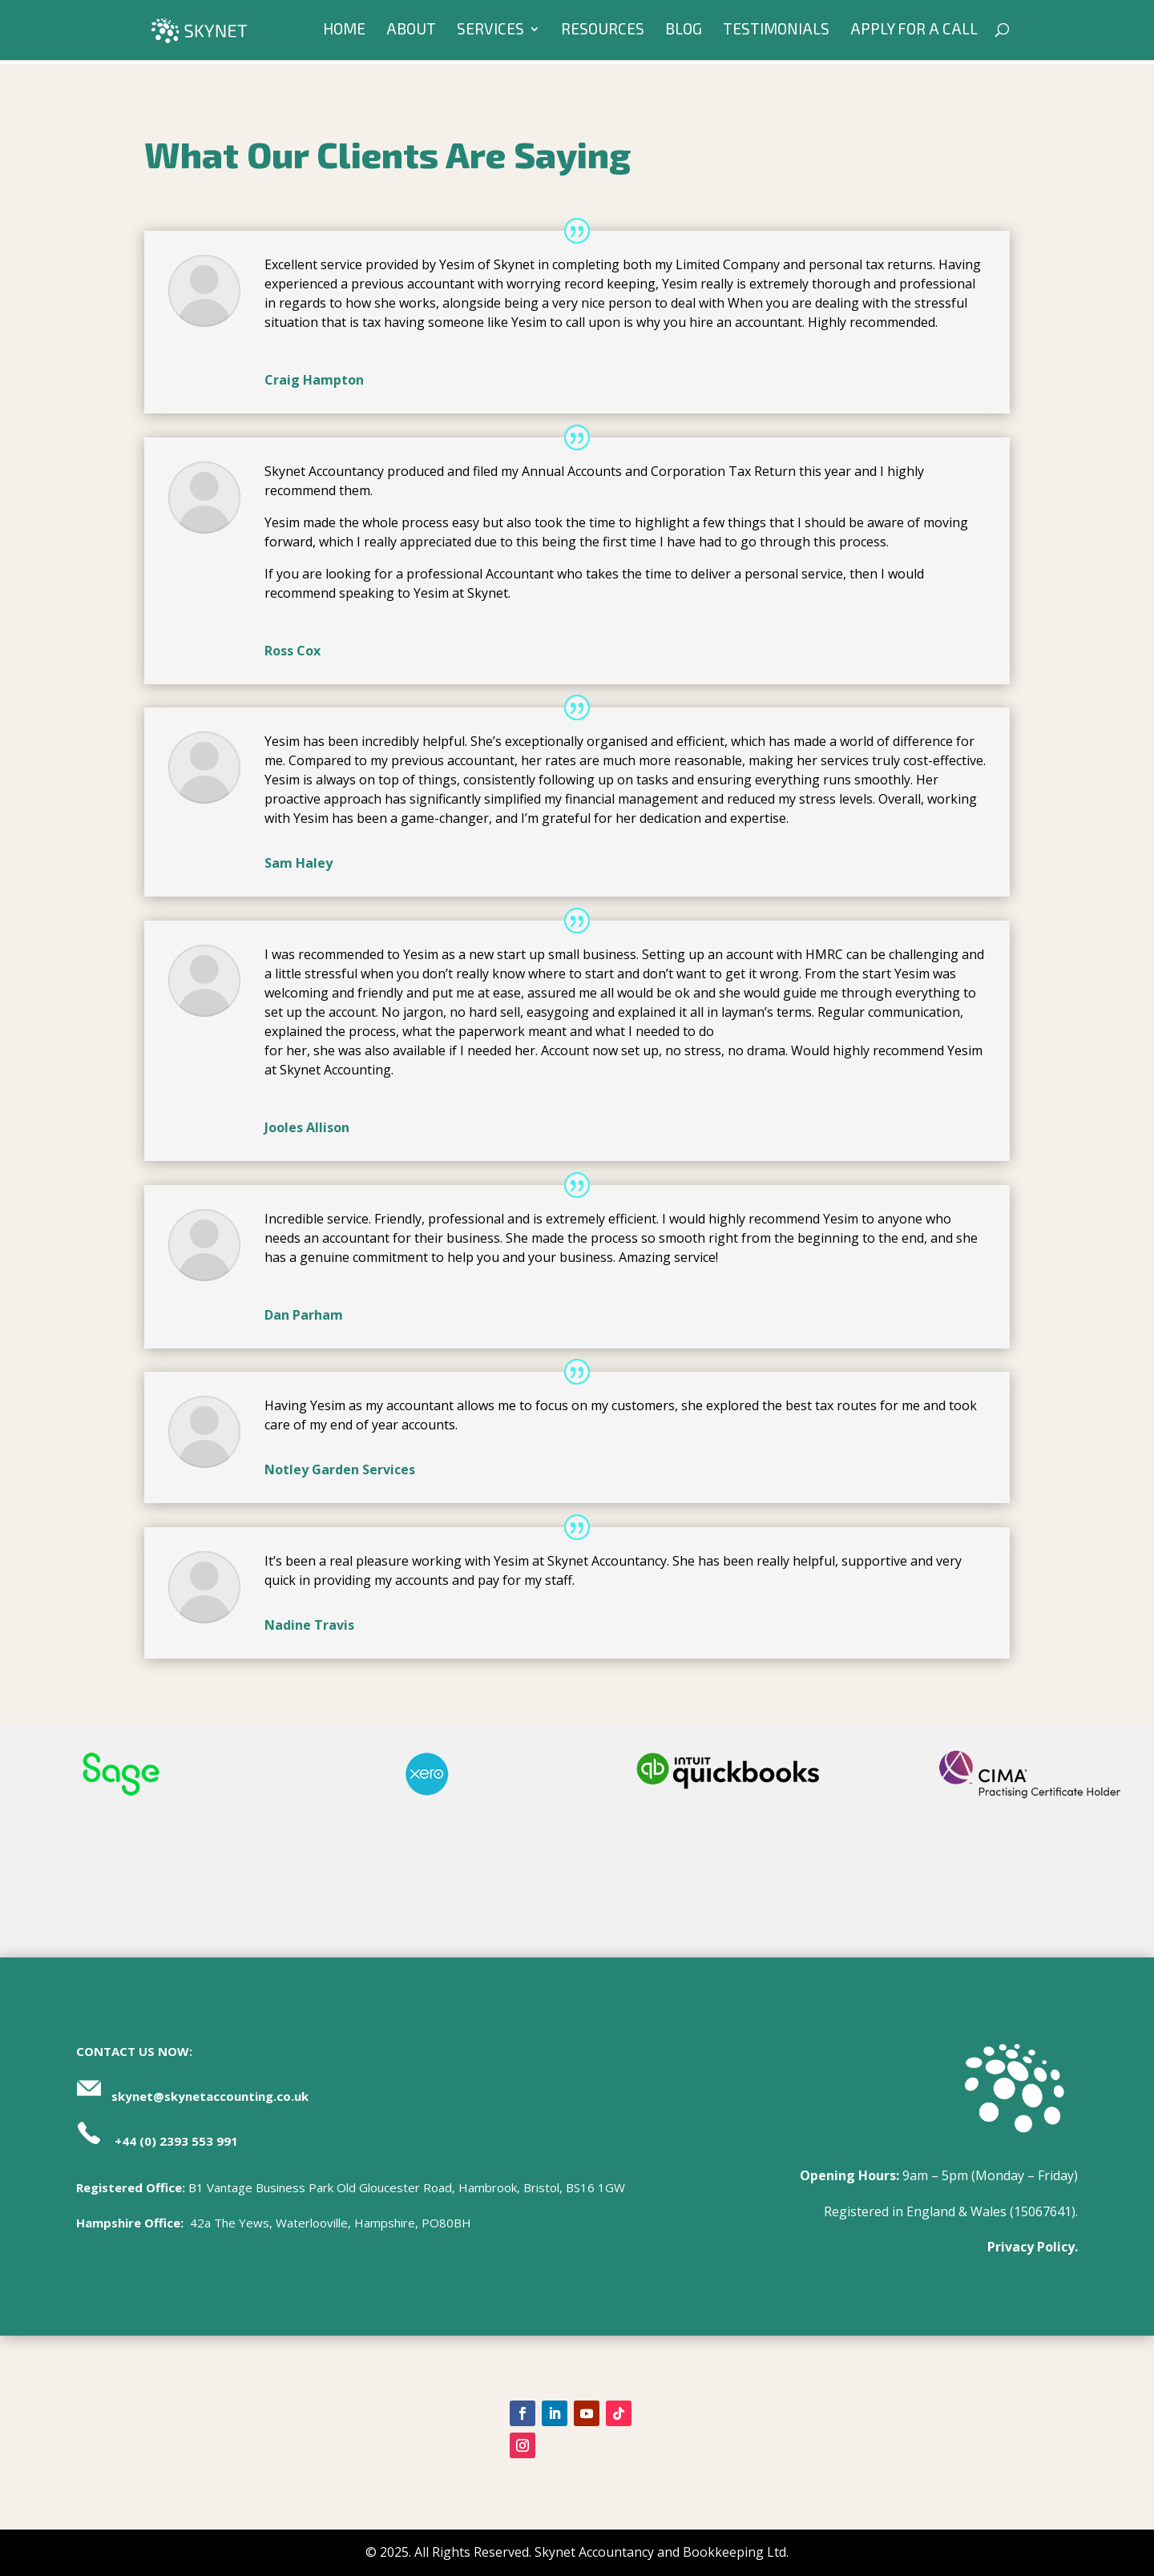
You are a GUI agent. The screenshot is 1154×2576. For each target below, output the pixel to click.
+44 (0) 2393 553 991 (176, 2141)
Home (344, 33)
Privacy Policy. (1032, 2247)
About (411, 33)
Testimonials (776, 33)
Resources (602, 33)
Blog (683, 33)
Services (490, 33)
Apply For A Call (914, 33)
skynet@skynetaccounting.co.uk (210, 2096)
